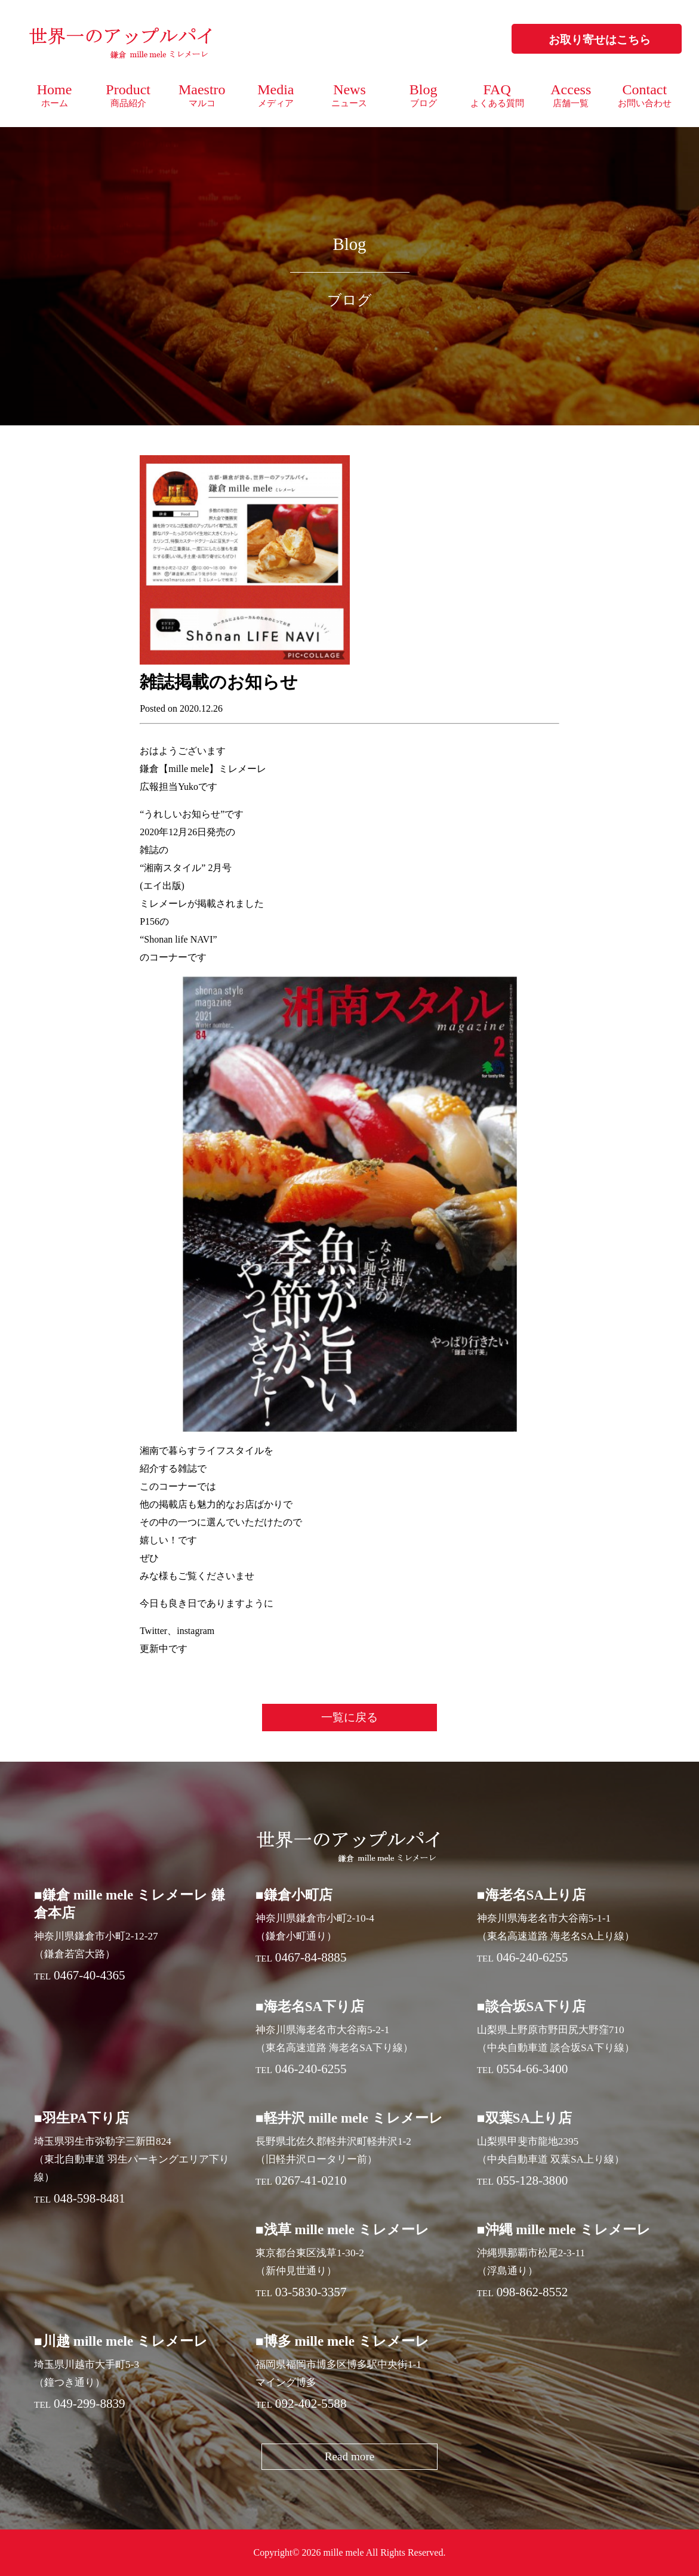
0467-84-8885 (311, 1957)
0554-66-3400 (532, 2069)
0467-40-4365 (89, 1975)
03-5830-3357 (311, 2292)
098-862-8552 (532, 2292)
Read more (350, 2456)
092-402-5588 (311, 2403)
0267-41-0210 (311, 2180)
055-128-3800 (532, 2180)
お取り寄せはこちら (600, 39)
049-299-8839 (89, 2403)
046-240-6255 (532, 1957)
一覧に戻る (349, 1717)
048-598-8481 (89, 2198)
